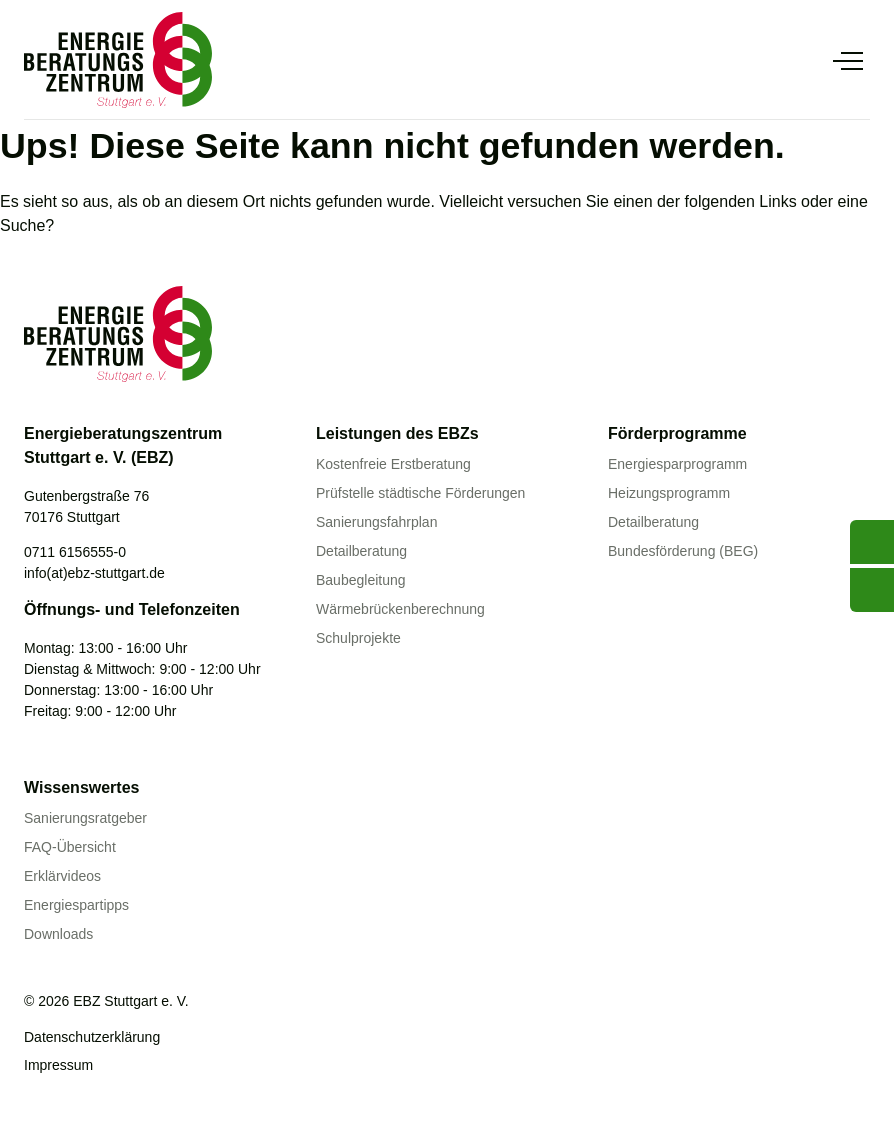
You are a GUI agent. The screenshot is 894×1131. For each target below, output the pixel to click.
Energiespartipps (76, 905)
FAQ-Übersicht (70, 847)
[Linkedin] (118, 1087)
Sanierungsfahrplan (376, 522)
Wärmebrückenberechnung (400, 609)
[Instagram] (159, 1087)
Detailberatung (361, 551)
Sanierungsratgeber (85, 818)
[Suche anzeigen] (804, 60)
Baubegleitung (361, 580)
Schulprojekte (358, 638)
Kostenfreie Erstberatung (393, 464)
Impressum (58, 1065)
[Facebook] (77, 1087)
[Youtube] (36, 1087)
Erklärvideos (62, 876)
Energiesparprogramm (677, 464)
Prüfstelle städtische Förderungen (420, 493)
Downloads (58, 934)
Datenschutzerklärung (92, 1037)
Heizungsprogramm (669, 493)
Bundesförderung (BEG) (683, 551)
